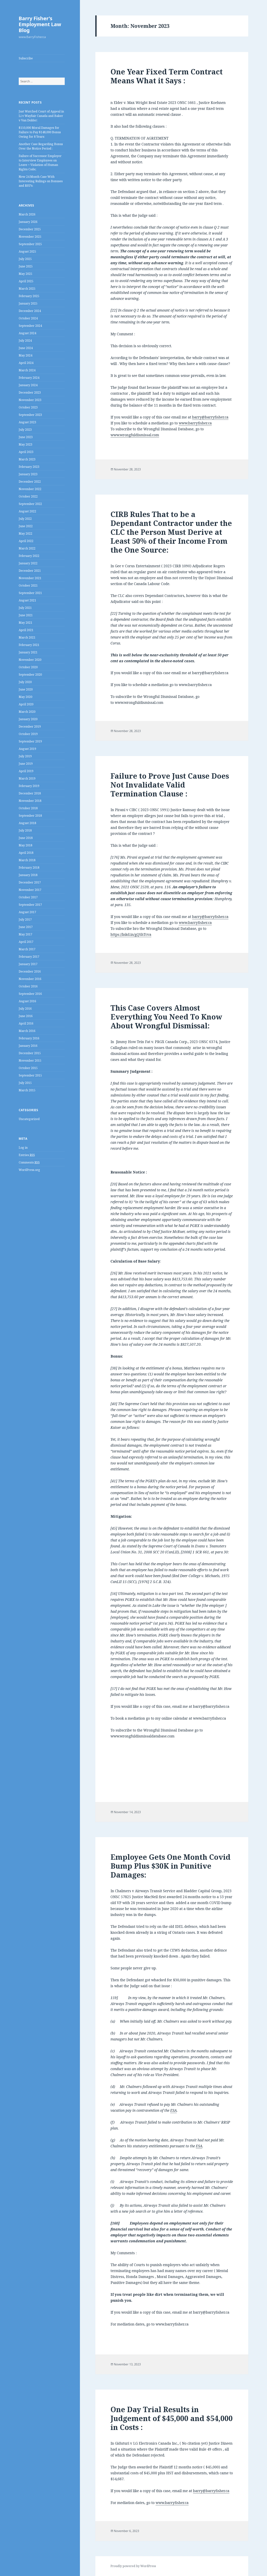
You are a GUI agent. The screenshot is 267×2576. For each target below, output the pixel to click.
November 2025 (30, 237)
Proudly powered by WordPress (133, 2566)
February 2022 (29, 556)
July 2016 (25, 1008)
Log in (23, 1147)
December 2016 (30, 971)
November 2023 (30, 400)
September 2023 (30, 415)
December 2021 (30, 571)
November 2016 (30, 979)
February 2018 (29, 867)
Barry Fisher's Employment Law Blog (40, 24)
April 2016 (26, 1023)
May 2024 (25, 355)
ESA (173, 2110)
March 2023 (27, 459)
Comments (29, 1162)
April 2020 (26, 704)
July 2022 (25, 519)
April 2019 (26, 771)
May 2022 (25, 533)
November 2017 (30, 890)
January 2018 (28, 875)
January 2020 (28, 719)
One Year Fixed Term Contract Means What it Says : (167, 76)
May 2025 (25, 274)
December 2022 (30, 481)
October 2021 (28, 585)
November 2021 (30, 578)
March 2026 (27, 214)
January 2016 (28, 1046)
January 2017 (28, 964)
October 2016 (28, 986)
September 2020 (30, 674)
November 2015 (30, 1060)
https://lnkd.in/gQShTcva (131, 934)
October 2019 (28, 734)
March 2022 (27, 548)
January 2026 (28, 222)
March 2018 (27, 860)
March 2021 (27, 637)
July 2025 (25, 259)
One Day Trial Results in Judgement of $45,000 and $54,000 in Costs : (172, 2418)
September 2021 (30, 593)
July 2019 (25, 756)
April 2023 (26, 452)
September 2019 (30, 741)
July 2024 (25, 340)
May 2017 (25, 934)
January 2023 (28, 474)
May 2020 (25, 697)
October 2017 (28, 897)
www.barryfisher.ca (195, 423)
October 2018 (28, 808)
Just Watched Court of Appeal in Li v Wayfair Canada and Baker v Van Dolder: (41, 115)
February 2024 (29, 378)
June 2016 (26, 1016)
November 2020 (30, 660)
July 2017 (25, 919)
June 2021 (26, 615)
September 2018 (30, 816)
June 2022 (26, 526)
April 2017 (26, 942)
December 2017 (30, 882)
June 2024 (26, 348)
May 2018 (25, 845)
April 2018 (26, 853)
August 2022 (27, 511)
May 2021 (25, 623)
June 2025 (26, 266)
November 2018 (30, 801)
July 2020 (25, 682)
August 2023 (27, 422)
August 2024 (27, 333)
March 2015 (27, 1090)
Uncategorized (29, 1119)
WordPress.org (29, 1170)
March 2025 (27, 289)
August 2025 (27, 251)
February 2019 (29, 786)
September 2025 (30, 244)
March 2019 (27, 778)
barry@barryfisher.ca (210, 417)
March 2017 (27, 949)
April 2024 (26, 363)
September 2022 (30, 504)
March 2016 (27, 1031)
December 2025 (30, 229)
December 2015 (30, 1053)
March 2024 (27, 370)
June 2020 (26, 689)
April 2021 (26, 630)
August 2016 (27, 1001)
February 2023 (29, 467)
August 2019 (27, 749)
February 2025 (29, 296)
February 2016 (29, 1038)
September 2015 (30, 1075)
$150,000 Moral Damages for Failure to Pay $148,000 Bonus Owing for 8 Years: (40, 132)
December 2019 (30, 726)
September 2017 (30, 905)
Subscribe (26, 58)
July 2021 (25, 608)
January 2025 (28, 303)
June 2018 (26, 838)
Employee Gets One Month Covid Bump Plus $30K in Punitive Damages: (170, 1866)
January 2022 (28, 563)
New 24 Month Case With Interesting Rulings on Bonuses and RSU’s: (41, 181)
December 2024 (30, 311)
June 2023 (26, 437)
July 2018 (25, 830)
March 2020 (27, 712)
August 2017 (27, 912)
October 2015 (28, 1068)
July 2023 (25, 430)
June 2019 (26, 764)
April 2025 (26, 281)
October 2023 (28, 407)
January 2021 (28, 652)
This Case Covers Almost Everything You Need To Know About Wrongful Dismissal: (166, 1016)
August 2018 (27, 823)
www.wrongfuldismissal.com (135, 435)
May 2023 (25, 444)
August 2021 (27, 600)
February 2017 (29, 957)
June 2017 (26, 927)
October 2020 (28, 667)
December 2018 (30, 793)
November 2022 (30, 489)
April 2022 (26, 541)
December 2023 (30, 392)
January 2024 (28, 385)
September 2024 (30, 326)
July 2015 (25, 1083)
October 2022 (28, 496)
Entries (27, 1155)
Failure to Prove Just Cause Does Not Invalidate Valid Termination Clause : (170, 784)
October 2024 (28, 318)
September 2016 (30, 994)
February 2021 (29, 645)
